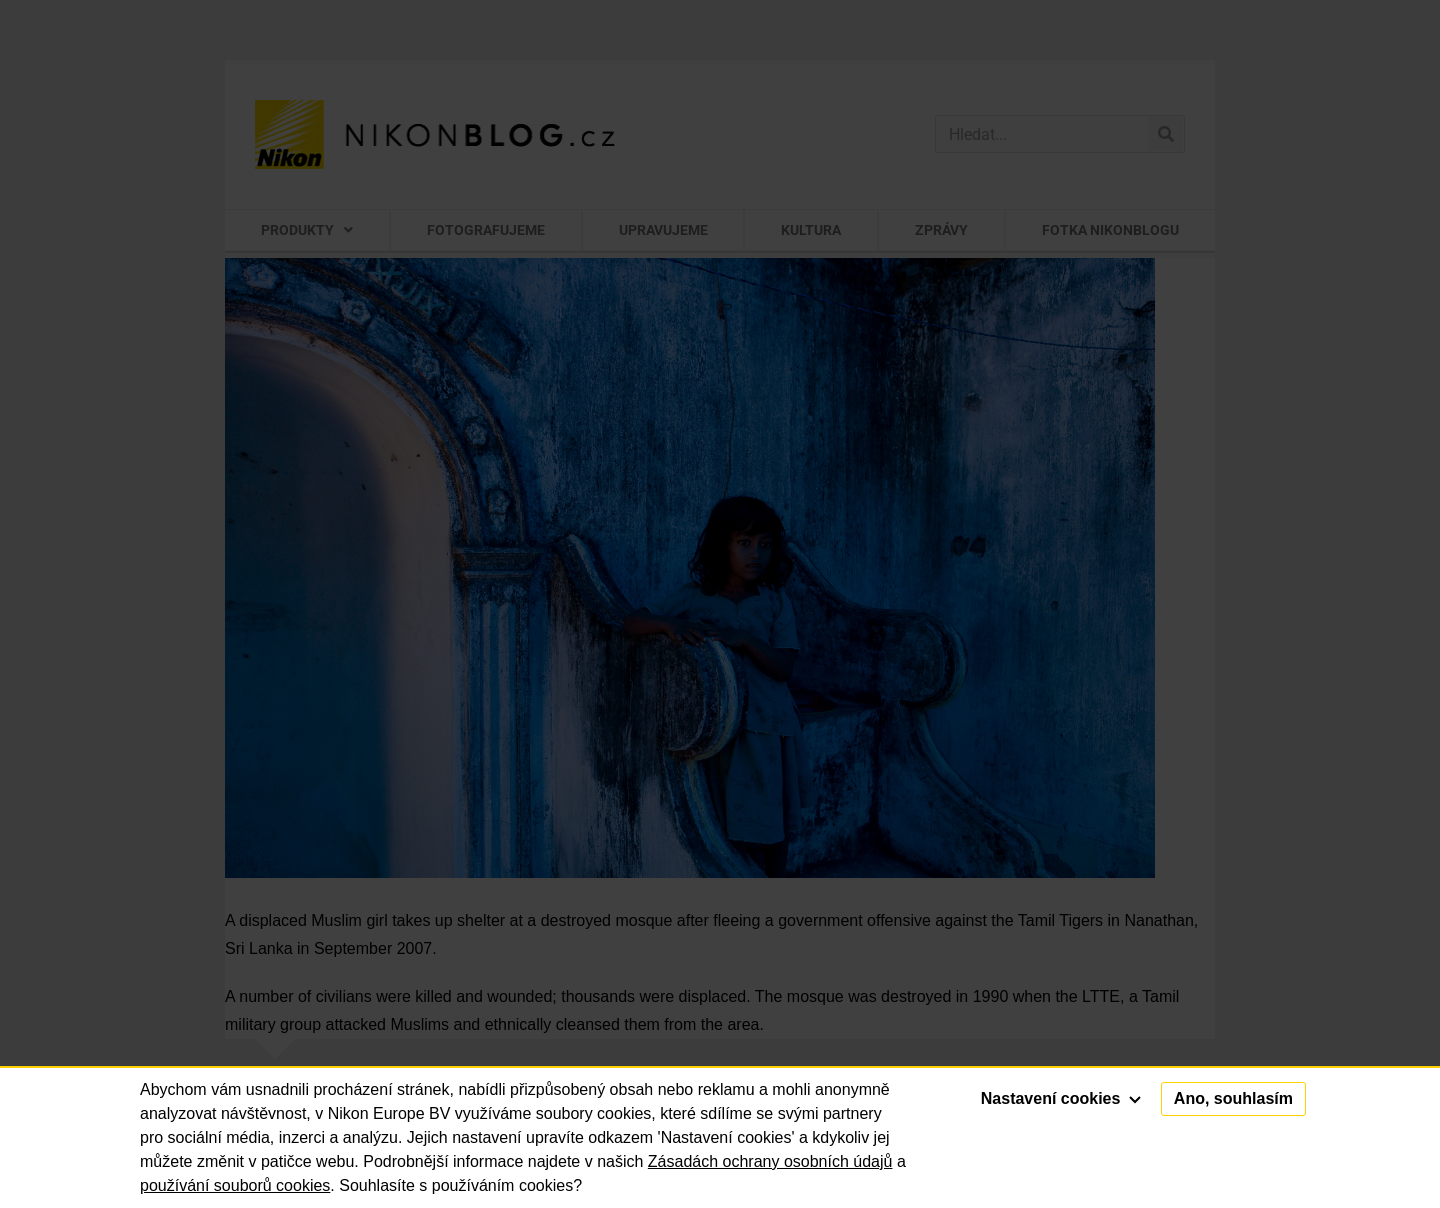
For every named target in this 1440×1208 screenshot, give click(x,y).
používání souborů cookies (235, 1185)
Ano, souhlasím (1233, 1098)
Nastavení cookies (1061, 1098)
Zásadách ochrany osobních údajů (770, 1161)
